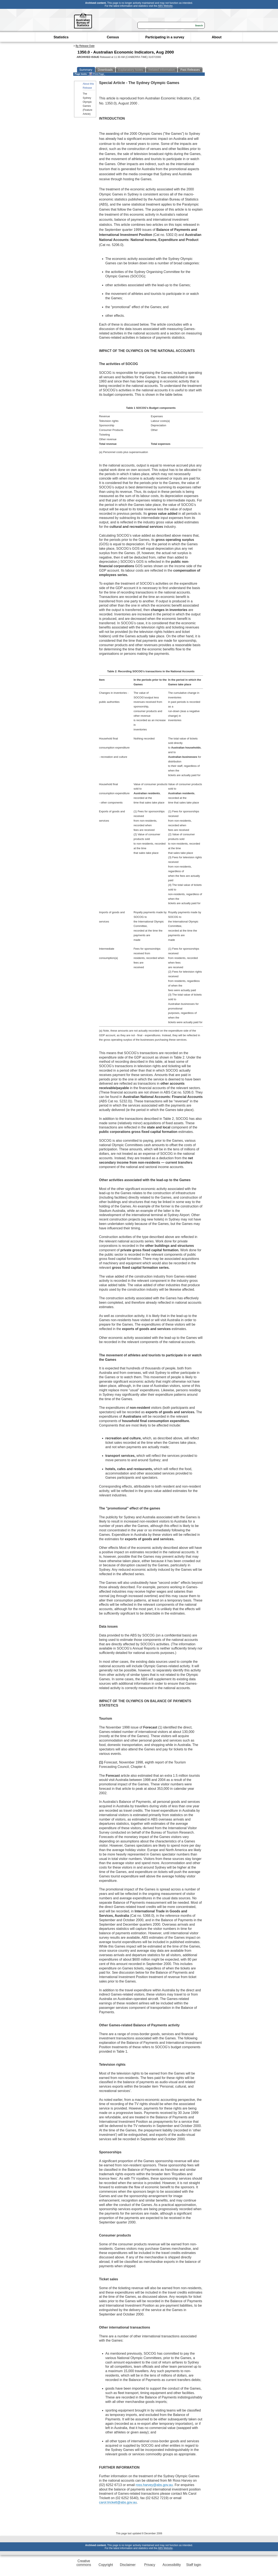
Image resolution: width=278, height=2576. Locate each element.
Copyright (105, 2565)
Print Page (96, 74)
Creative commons (83, 2563)
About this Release (88, 85)
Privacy (149, 2565)
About (216, 37)
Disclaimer (128, 2565)
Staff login (193, 2565)
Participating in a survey (164, 37)
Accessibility (171, 2565)
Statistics (60, 37)
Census (113, 37)
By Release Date (85, 45)
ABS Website (165, 5)
